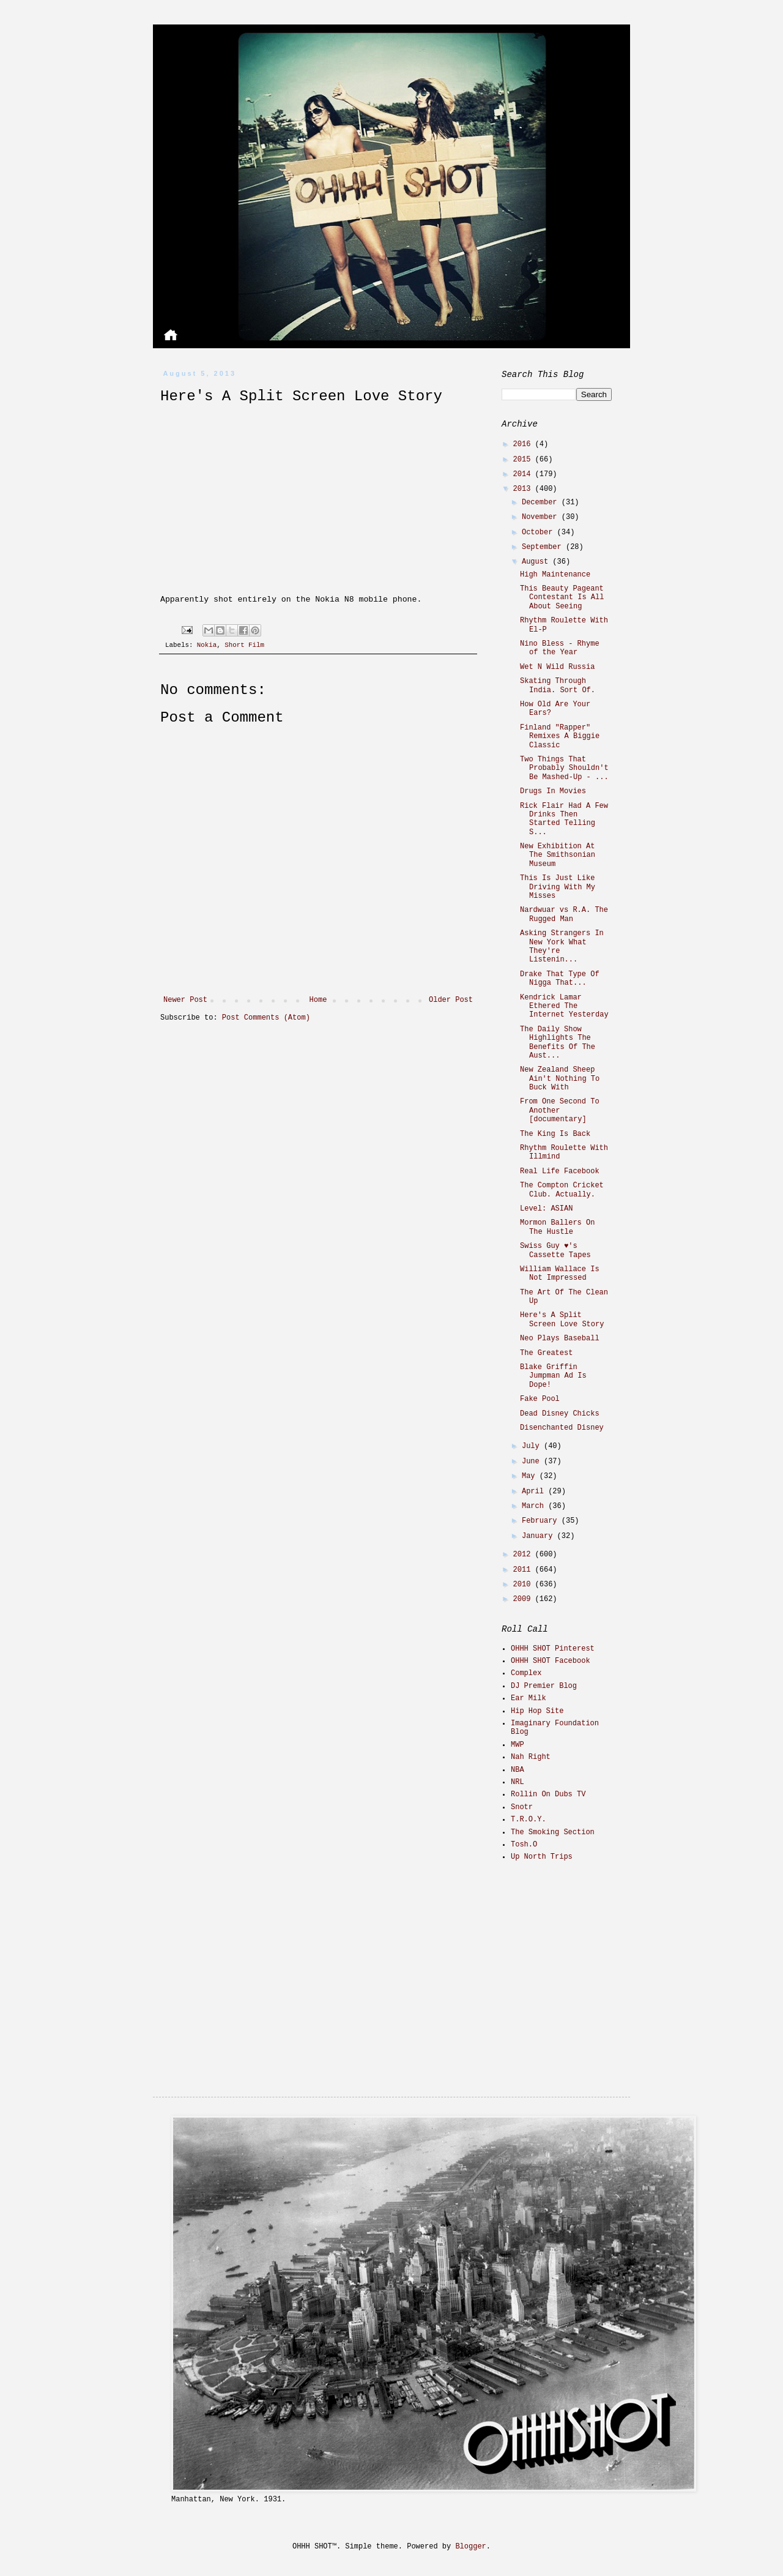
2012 (524, 1554)
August (537, 562)
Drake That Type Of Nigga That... (559, 978)
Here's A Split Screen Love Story (562, 1319)
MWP (517, 1745)
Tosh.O (524, 1844)
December (542, 502)
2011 (524, 1570)
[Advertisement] (578, 1958)
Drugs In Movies (553, 791)
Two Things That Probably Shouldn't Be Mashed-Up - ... (564, 768)
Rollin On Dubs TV (548, 1794)
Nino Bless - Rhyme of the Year (559, 648)
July (533, 1446)
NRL (517, 1782)
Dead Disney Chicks (559, 1413)
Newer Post (185, 1000)
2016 (524, 444)
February (542, 1521)
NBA (517, 1770)
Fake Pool (540, 1399)
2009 (524, 1599)
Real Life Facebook (559, 1171)
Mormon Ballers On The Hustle (557, 1227)
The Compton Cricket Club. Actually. (562, 1189)
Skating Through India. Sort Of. (557, 685)
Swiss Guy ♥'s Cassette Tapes (555, 1250)
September (544, 547)
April (535, 1491)
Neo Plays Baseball (559, 1338)
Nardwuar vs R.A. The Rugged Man (564, 914)
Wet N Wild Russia (557, 667)
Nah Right (531, 1757)
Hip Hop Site (537, 1711)
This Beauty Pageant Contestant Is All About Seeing (562, 597)
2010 (524, 1584)
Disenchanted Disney (562, 1428)
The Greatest (546, 1353)
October (539, 532)
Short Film (244, 645)
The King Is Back (555, 1134)
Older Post (451, 1000)
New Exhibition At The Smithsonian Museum (557, 855)
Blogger (470, 2546)
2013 (524, 489)
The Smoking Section (553, 1832)
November (542, 517)
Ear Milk (528, 1698)
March (535, 1506)
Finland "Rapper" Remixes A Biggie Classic (559, 736)
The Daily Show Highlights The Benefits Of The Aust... (557, 1042)
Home (318, 1000)
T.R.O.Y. (528, 1819)
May (531, 1476)
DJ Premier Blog (544, 1686)
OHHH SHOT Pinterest (553, 1649)
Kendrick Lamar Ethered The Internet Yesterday (564, 1006)
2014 (524, 474)
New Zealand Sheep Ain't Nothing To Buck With (559, 1079)
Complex (526, 1673)
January (539, 1536)
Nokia (207, 645)
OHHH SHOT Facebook (550, 1661)
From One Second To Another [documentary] (559, 1110)
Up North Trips (542, 1857)
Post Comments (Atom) (266, 1018)
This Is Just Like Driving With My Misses (557, 887)
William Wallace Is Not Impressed (559, 1273)
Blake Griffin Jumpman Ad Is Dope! (553, 1376)
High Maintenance (555, 574)
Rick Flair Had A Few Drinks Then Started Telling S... (564, 819)
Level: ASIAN (546, 1208)
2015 (524, 459)
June (533, 1461)
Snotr (522, 1807)
